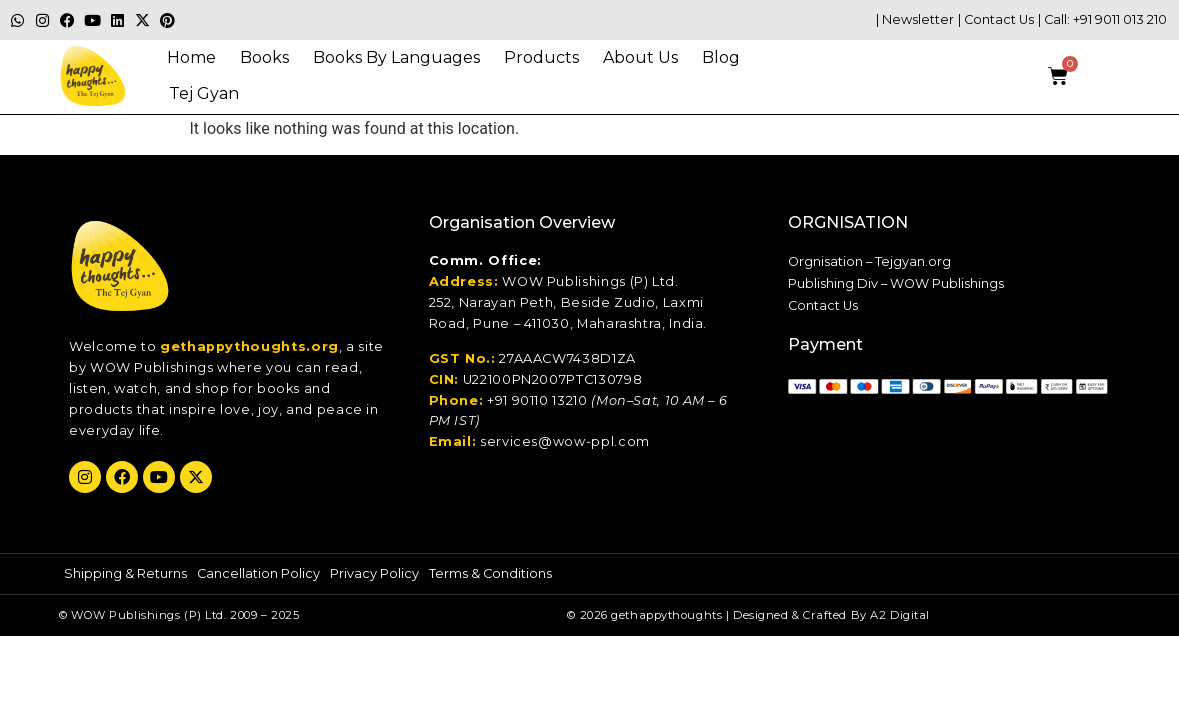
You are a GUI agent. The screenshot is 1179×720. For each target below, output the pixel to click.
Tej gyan (204, 93)
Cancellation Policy (258, 573)
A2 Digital (900, 615)
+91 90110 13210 (537, 400)
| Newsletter (915, 19)
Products (541, 57)
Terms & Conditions (490, 573)
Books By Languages (396, 57)
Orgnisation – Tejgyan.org (869, 261)
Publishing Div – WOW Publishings (896, 283)
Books (264, 57)
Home (191, 57)
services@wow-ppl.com (565, 441)
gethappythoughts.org (249, 346)
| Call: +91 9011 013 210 (1102, 19)
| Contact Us (996, 19)
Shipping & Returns (125, 573)
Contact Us (823, 305)
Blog (721, 57)
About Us (640, 57)
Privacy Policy (374, 573)
